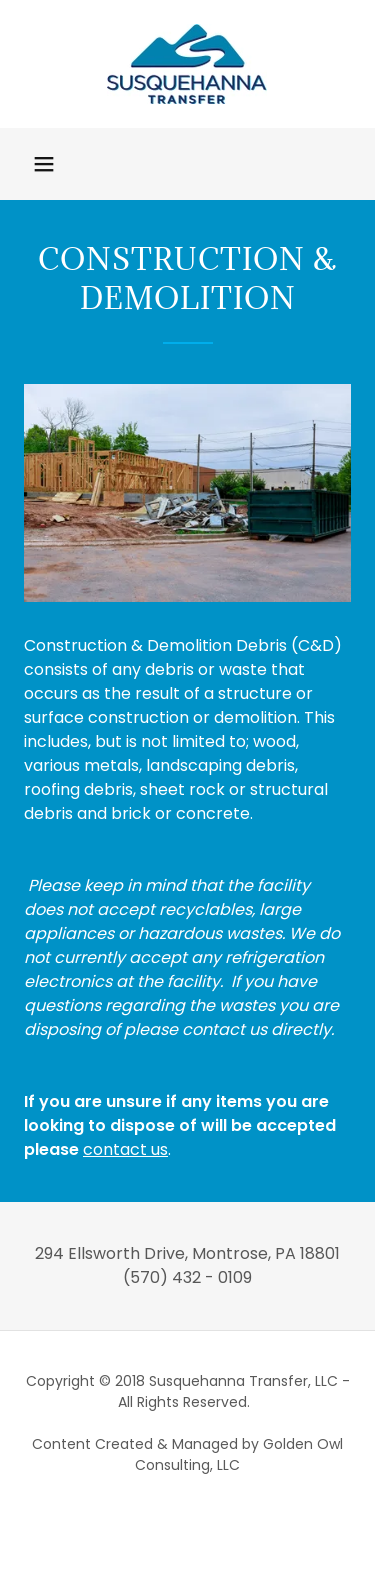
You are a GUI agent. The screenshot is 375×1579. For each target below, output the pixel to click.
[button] (44, 164)
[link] (187, 64)
